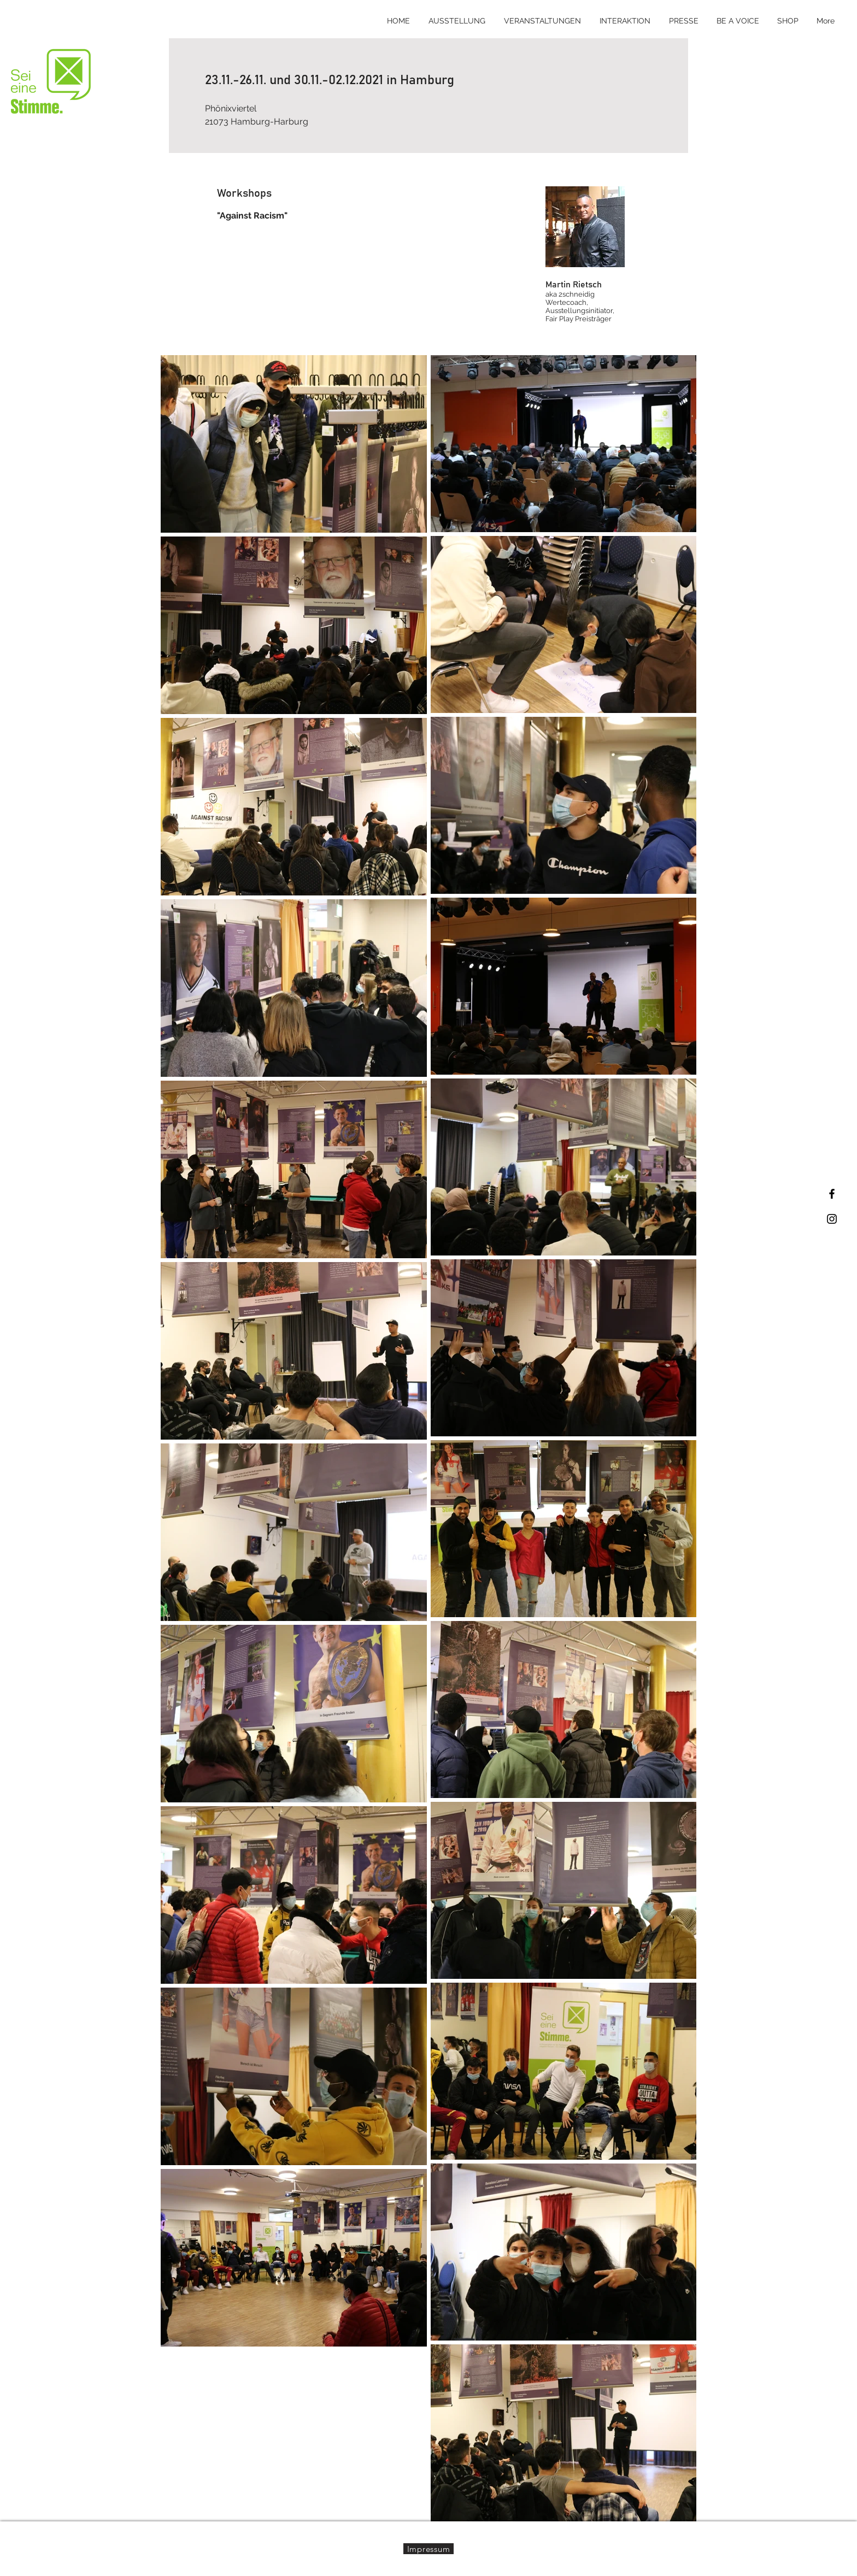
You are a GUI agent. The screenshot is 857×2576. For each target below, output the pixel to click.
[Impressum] (428, 2548)
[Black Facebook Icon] (831, 1193)
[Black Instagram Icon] (831, 1218)
